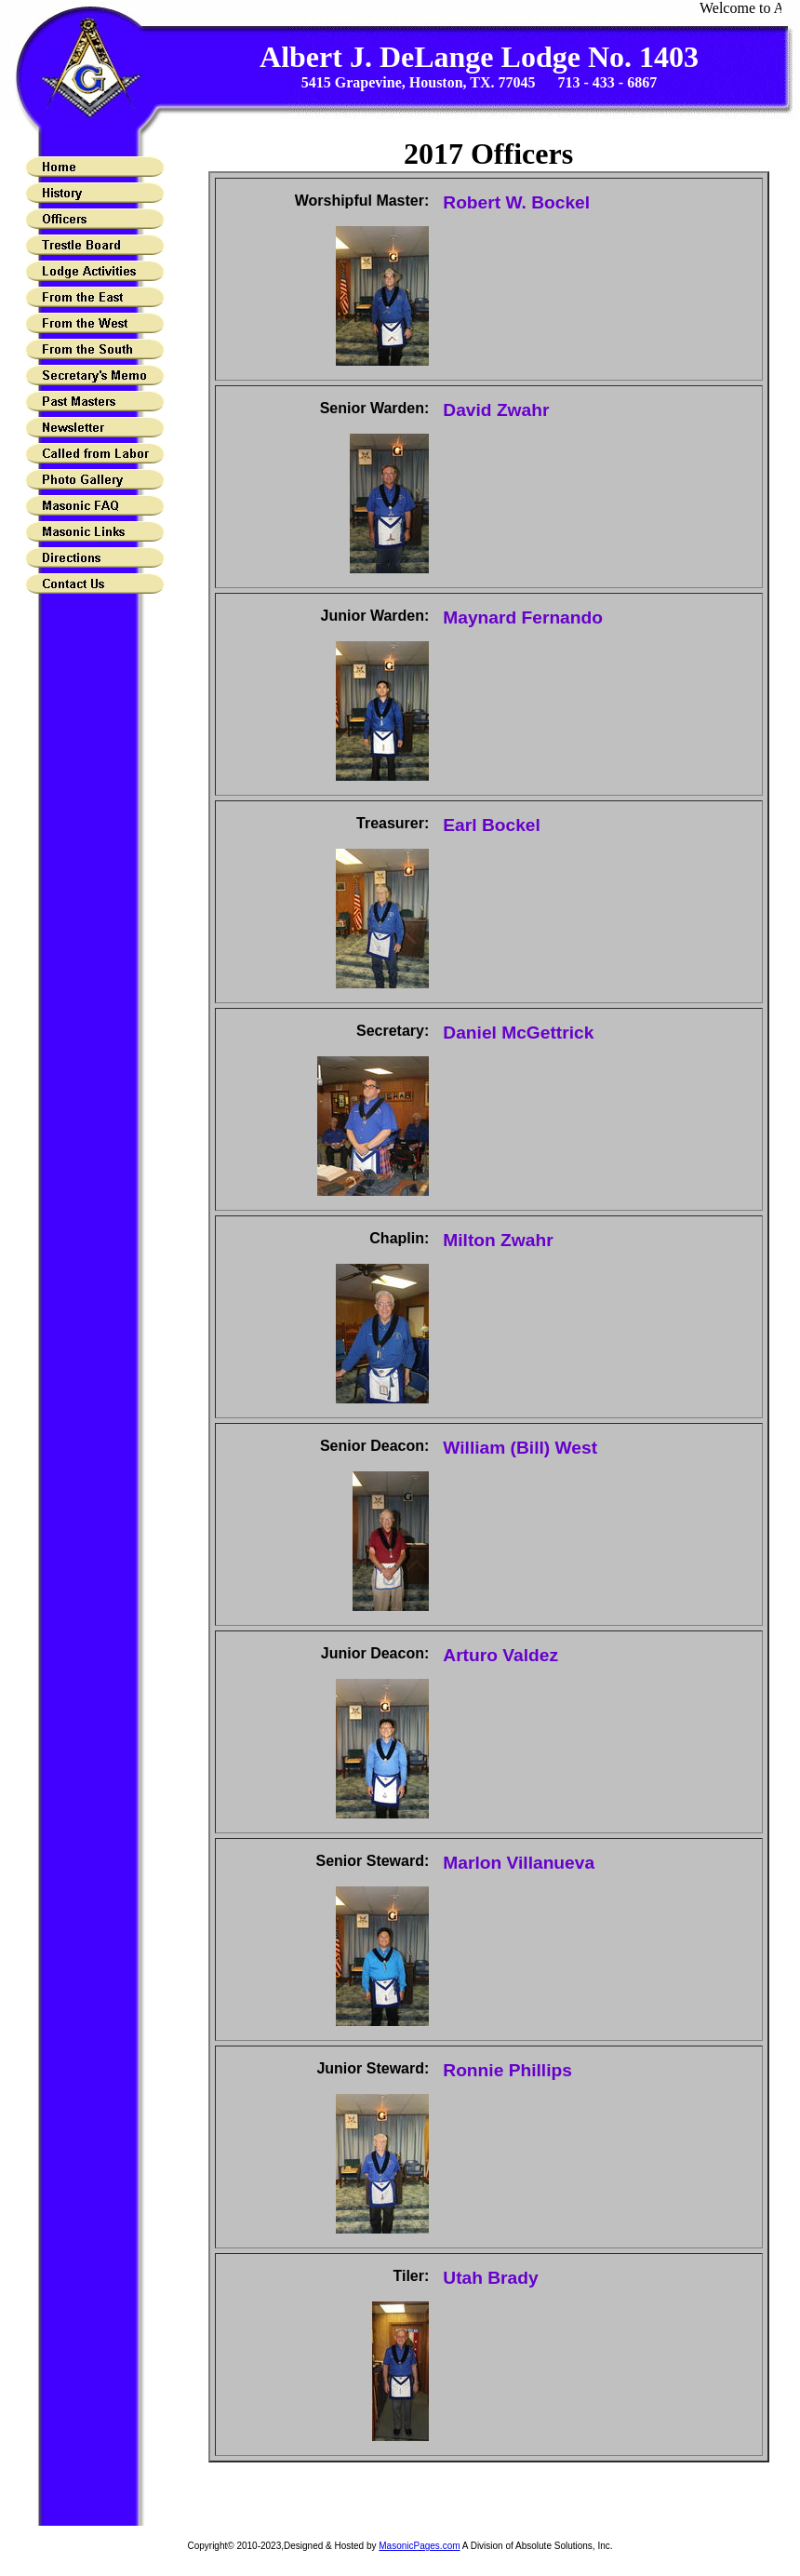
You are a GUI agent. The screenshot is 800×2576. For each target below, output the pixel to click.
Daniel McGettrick (518, 1032)
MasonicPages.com (419, 2546)
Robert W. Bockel (516, 202)
